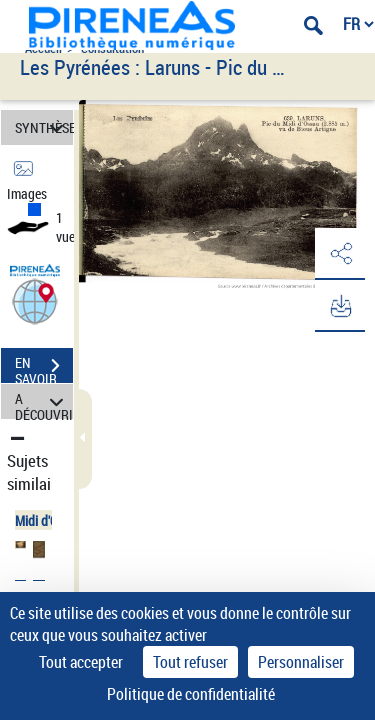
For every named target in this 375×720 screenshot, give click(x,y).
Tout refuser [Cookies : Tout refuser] (190, 662)
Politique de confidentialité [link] (191, 694)
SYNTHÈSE (44, 127)
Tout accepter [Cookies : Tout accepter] (81, 662)
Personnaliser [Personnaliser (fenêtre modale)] (301, 662)
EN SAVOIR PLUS (44, 368)
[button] (35, 300)
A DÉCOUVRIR (44, 401)
